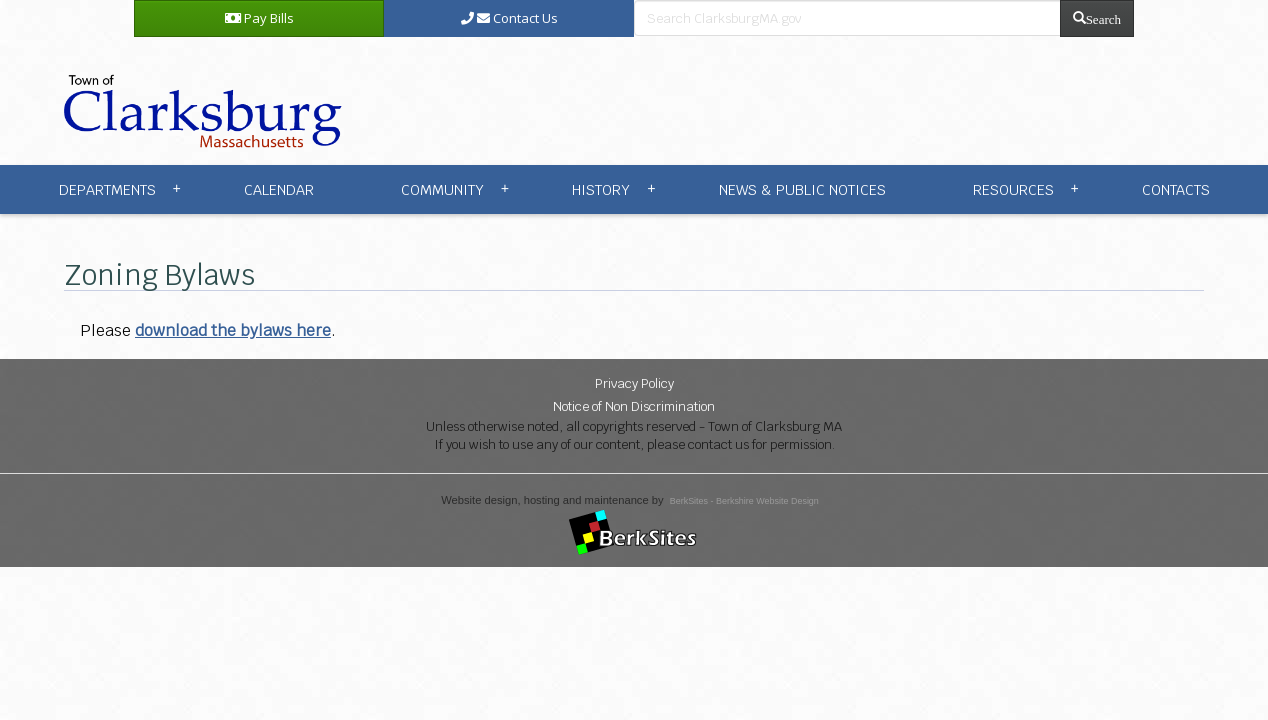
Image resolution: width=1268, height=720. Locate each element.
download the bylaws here (233, 330)
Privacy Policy (634, 383)
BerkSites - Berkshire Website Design (744, 501)
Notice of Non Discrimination (634, 406)
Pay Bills (259, 18)
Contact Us (509, 18)
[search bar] (847, 18)
